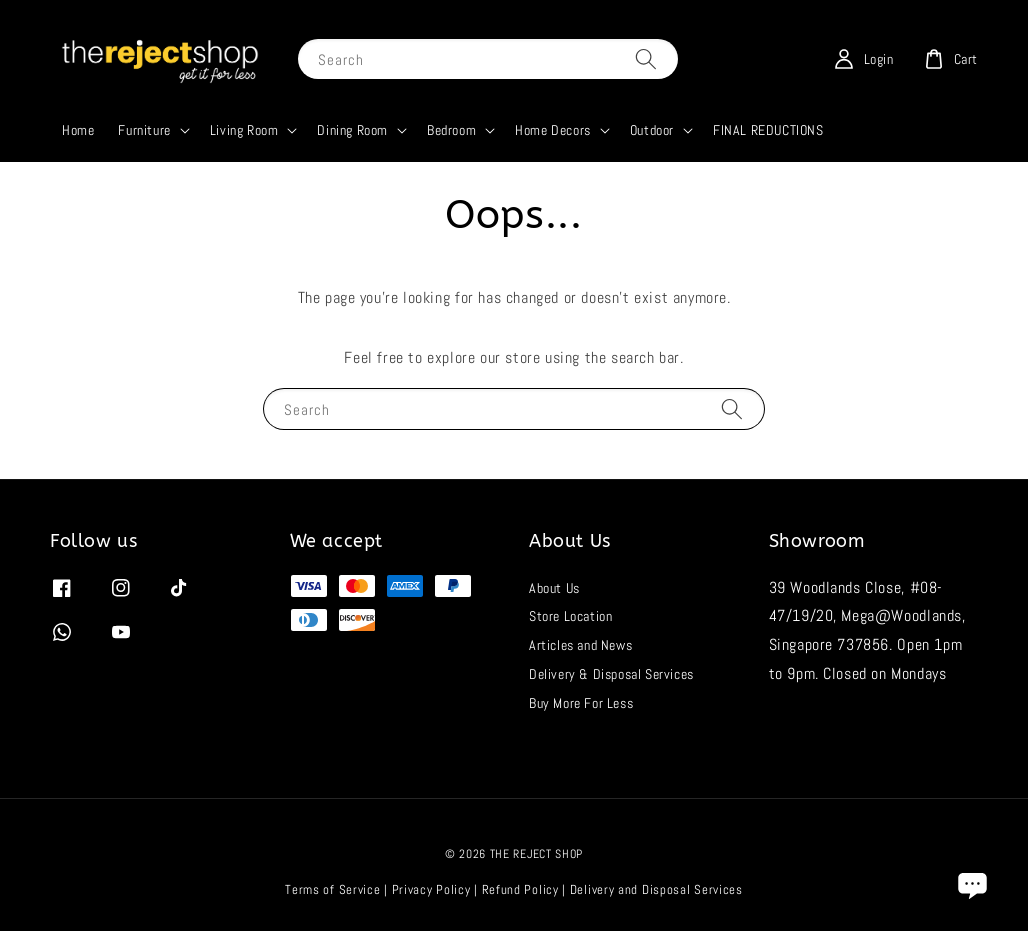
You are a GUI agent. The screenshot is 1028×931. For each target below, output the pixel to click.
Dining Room (352, 130)
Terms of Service (332, 889)
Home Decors (553, 130)
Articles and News (580, 645)
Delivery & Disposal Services (611, 674)
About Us (554, 588)
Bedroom (451, 130)
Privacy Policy (431, 889)
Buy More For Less (581, 703)
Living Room (244, 130)
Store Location (570, 616)
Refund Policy (520, 889)
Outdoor (652, 130)
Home (78, 130)
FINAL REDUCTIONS (768, 130)
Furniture (144, 130)
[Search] (646, 58)
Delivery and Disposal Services (656, 889)
